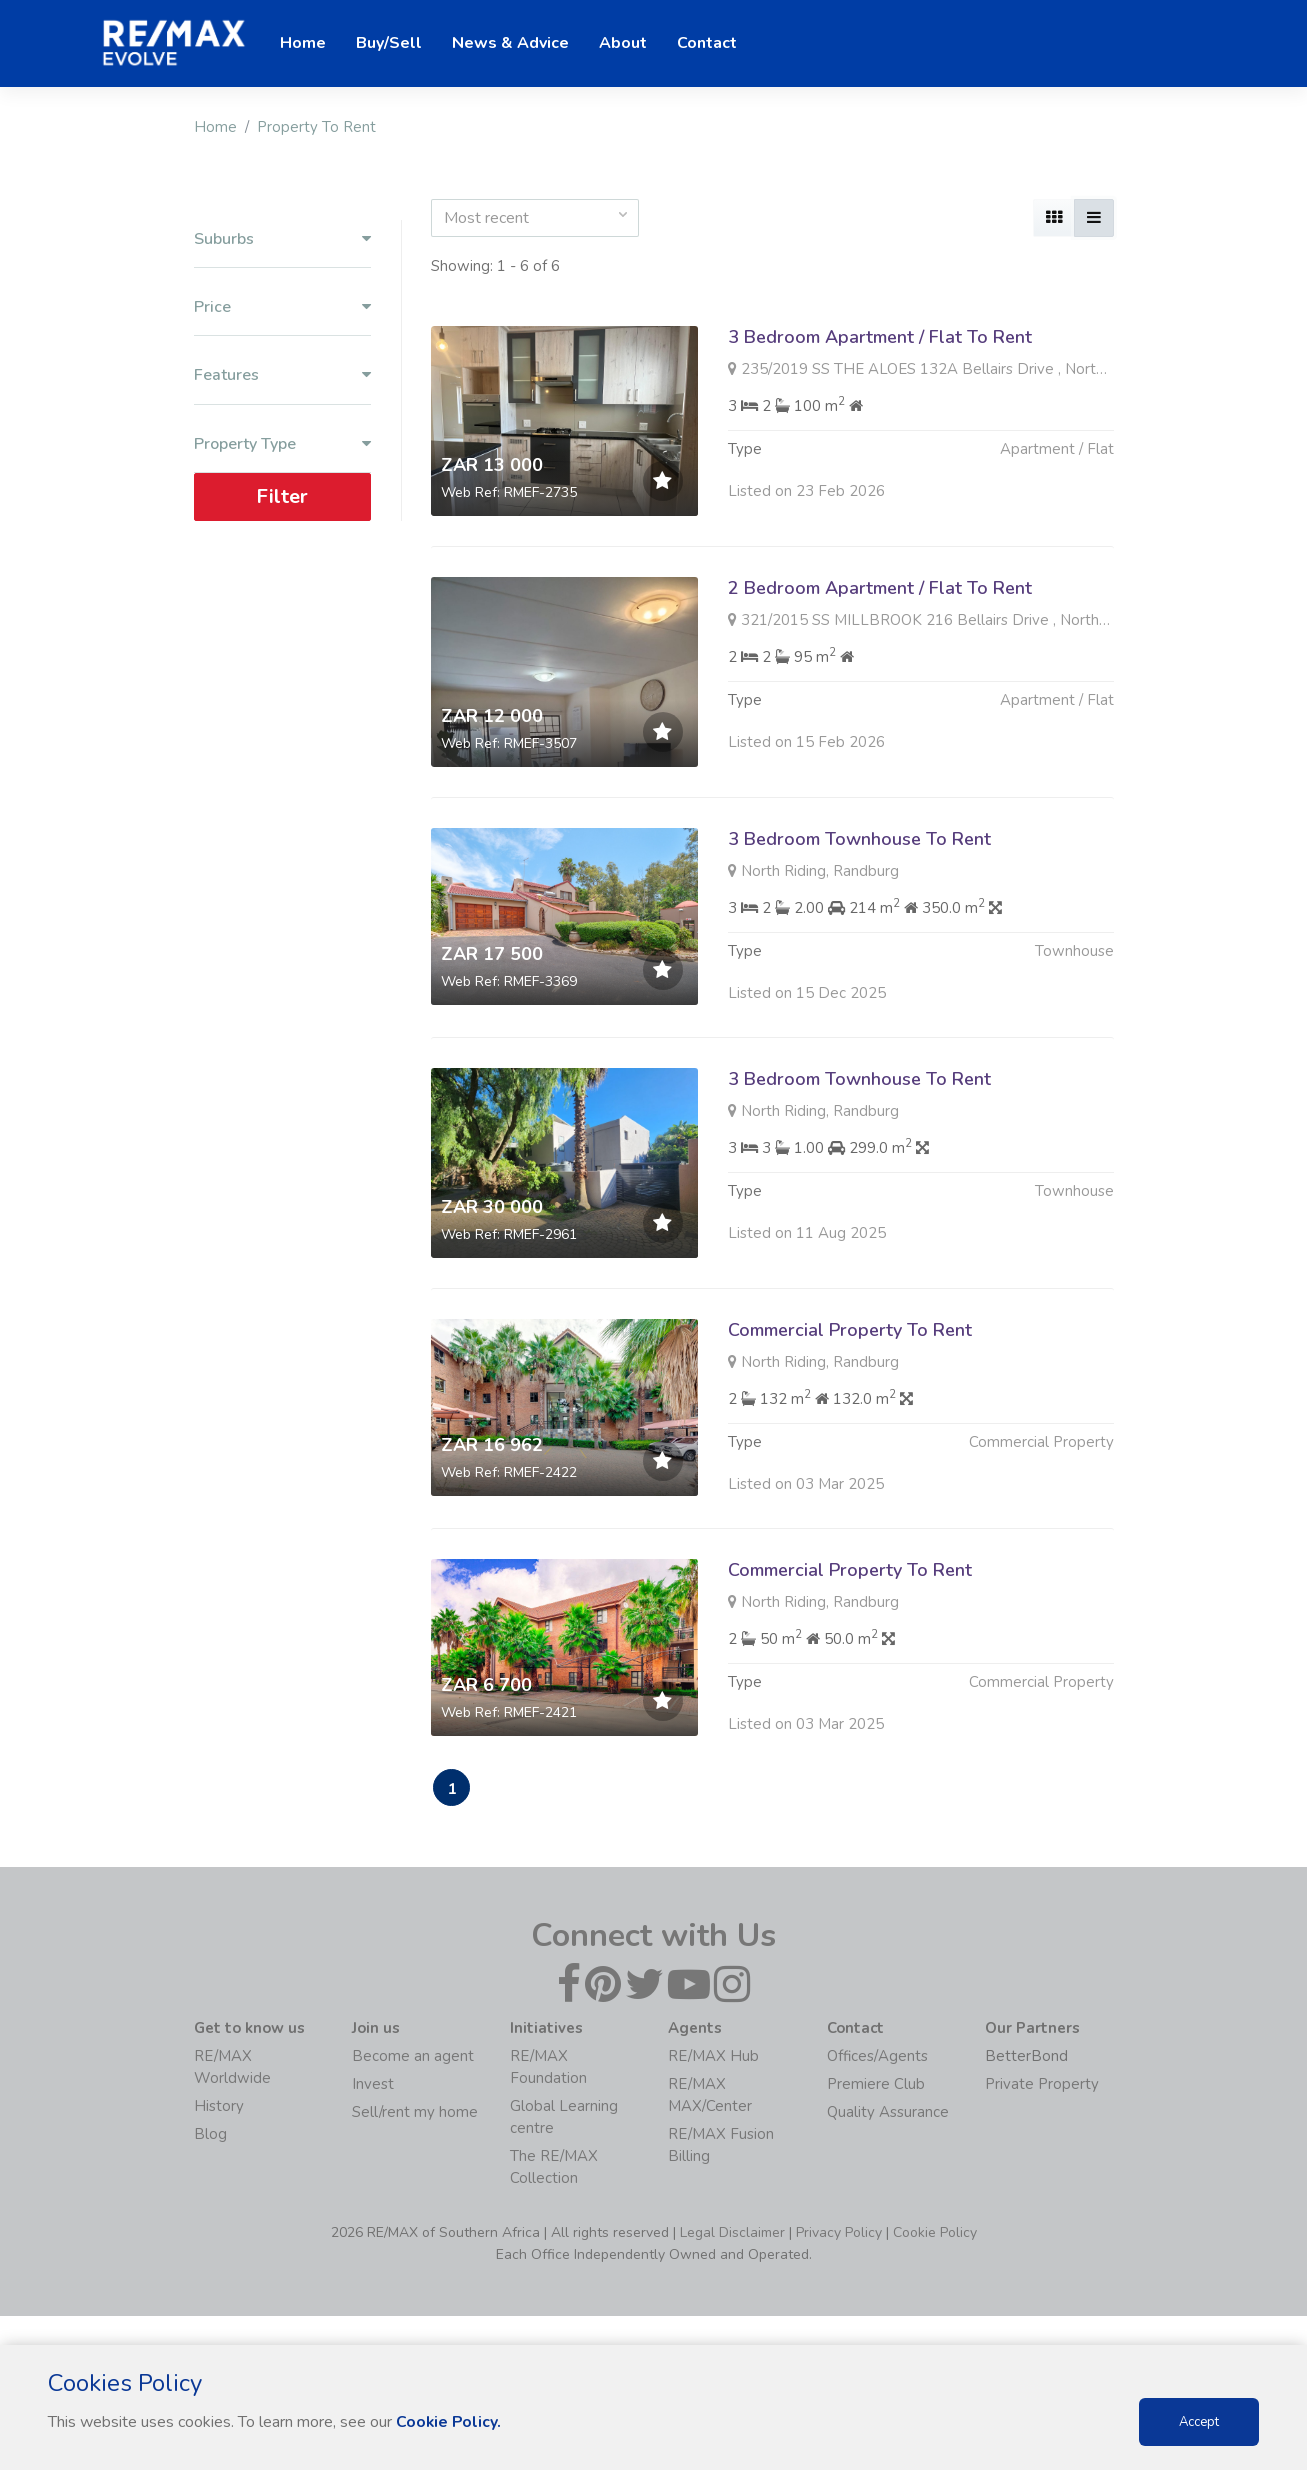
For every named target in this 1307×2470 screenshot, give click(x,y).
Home (215, 127)
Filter (282, 495)
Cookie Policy (935, 2234)
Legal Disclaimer (732, 2234)
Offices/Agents (877, 2058)
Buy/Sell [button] (389, 43)
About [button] (623, 43)
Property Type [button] (282, 443)
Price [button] (282, 307)
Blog (210, 2136)
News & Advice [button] (510, 43)
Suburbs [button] (282, 239)
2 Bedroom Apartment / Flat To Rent (880, 588)
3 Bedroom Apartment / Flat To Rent (880, 337)
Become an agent (413, 2058)
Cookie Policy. (449, 2422)
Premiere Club (876, 2086)
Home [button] (303, 43)
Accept (1199, 2422)
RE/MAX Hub (713, 2058)
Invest (373, 2086)
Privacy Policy (839, 2234)
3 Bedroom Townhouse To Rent (859, 936)
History (219, 2108)
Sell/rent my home (415, 2114)
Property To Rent (316, 127)
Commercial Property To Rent (850, 1427)
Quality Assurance (888, 2114)
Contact (707, 43)
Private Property (1042, 2086)
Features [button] (282, 375)
